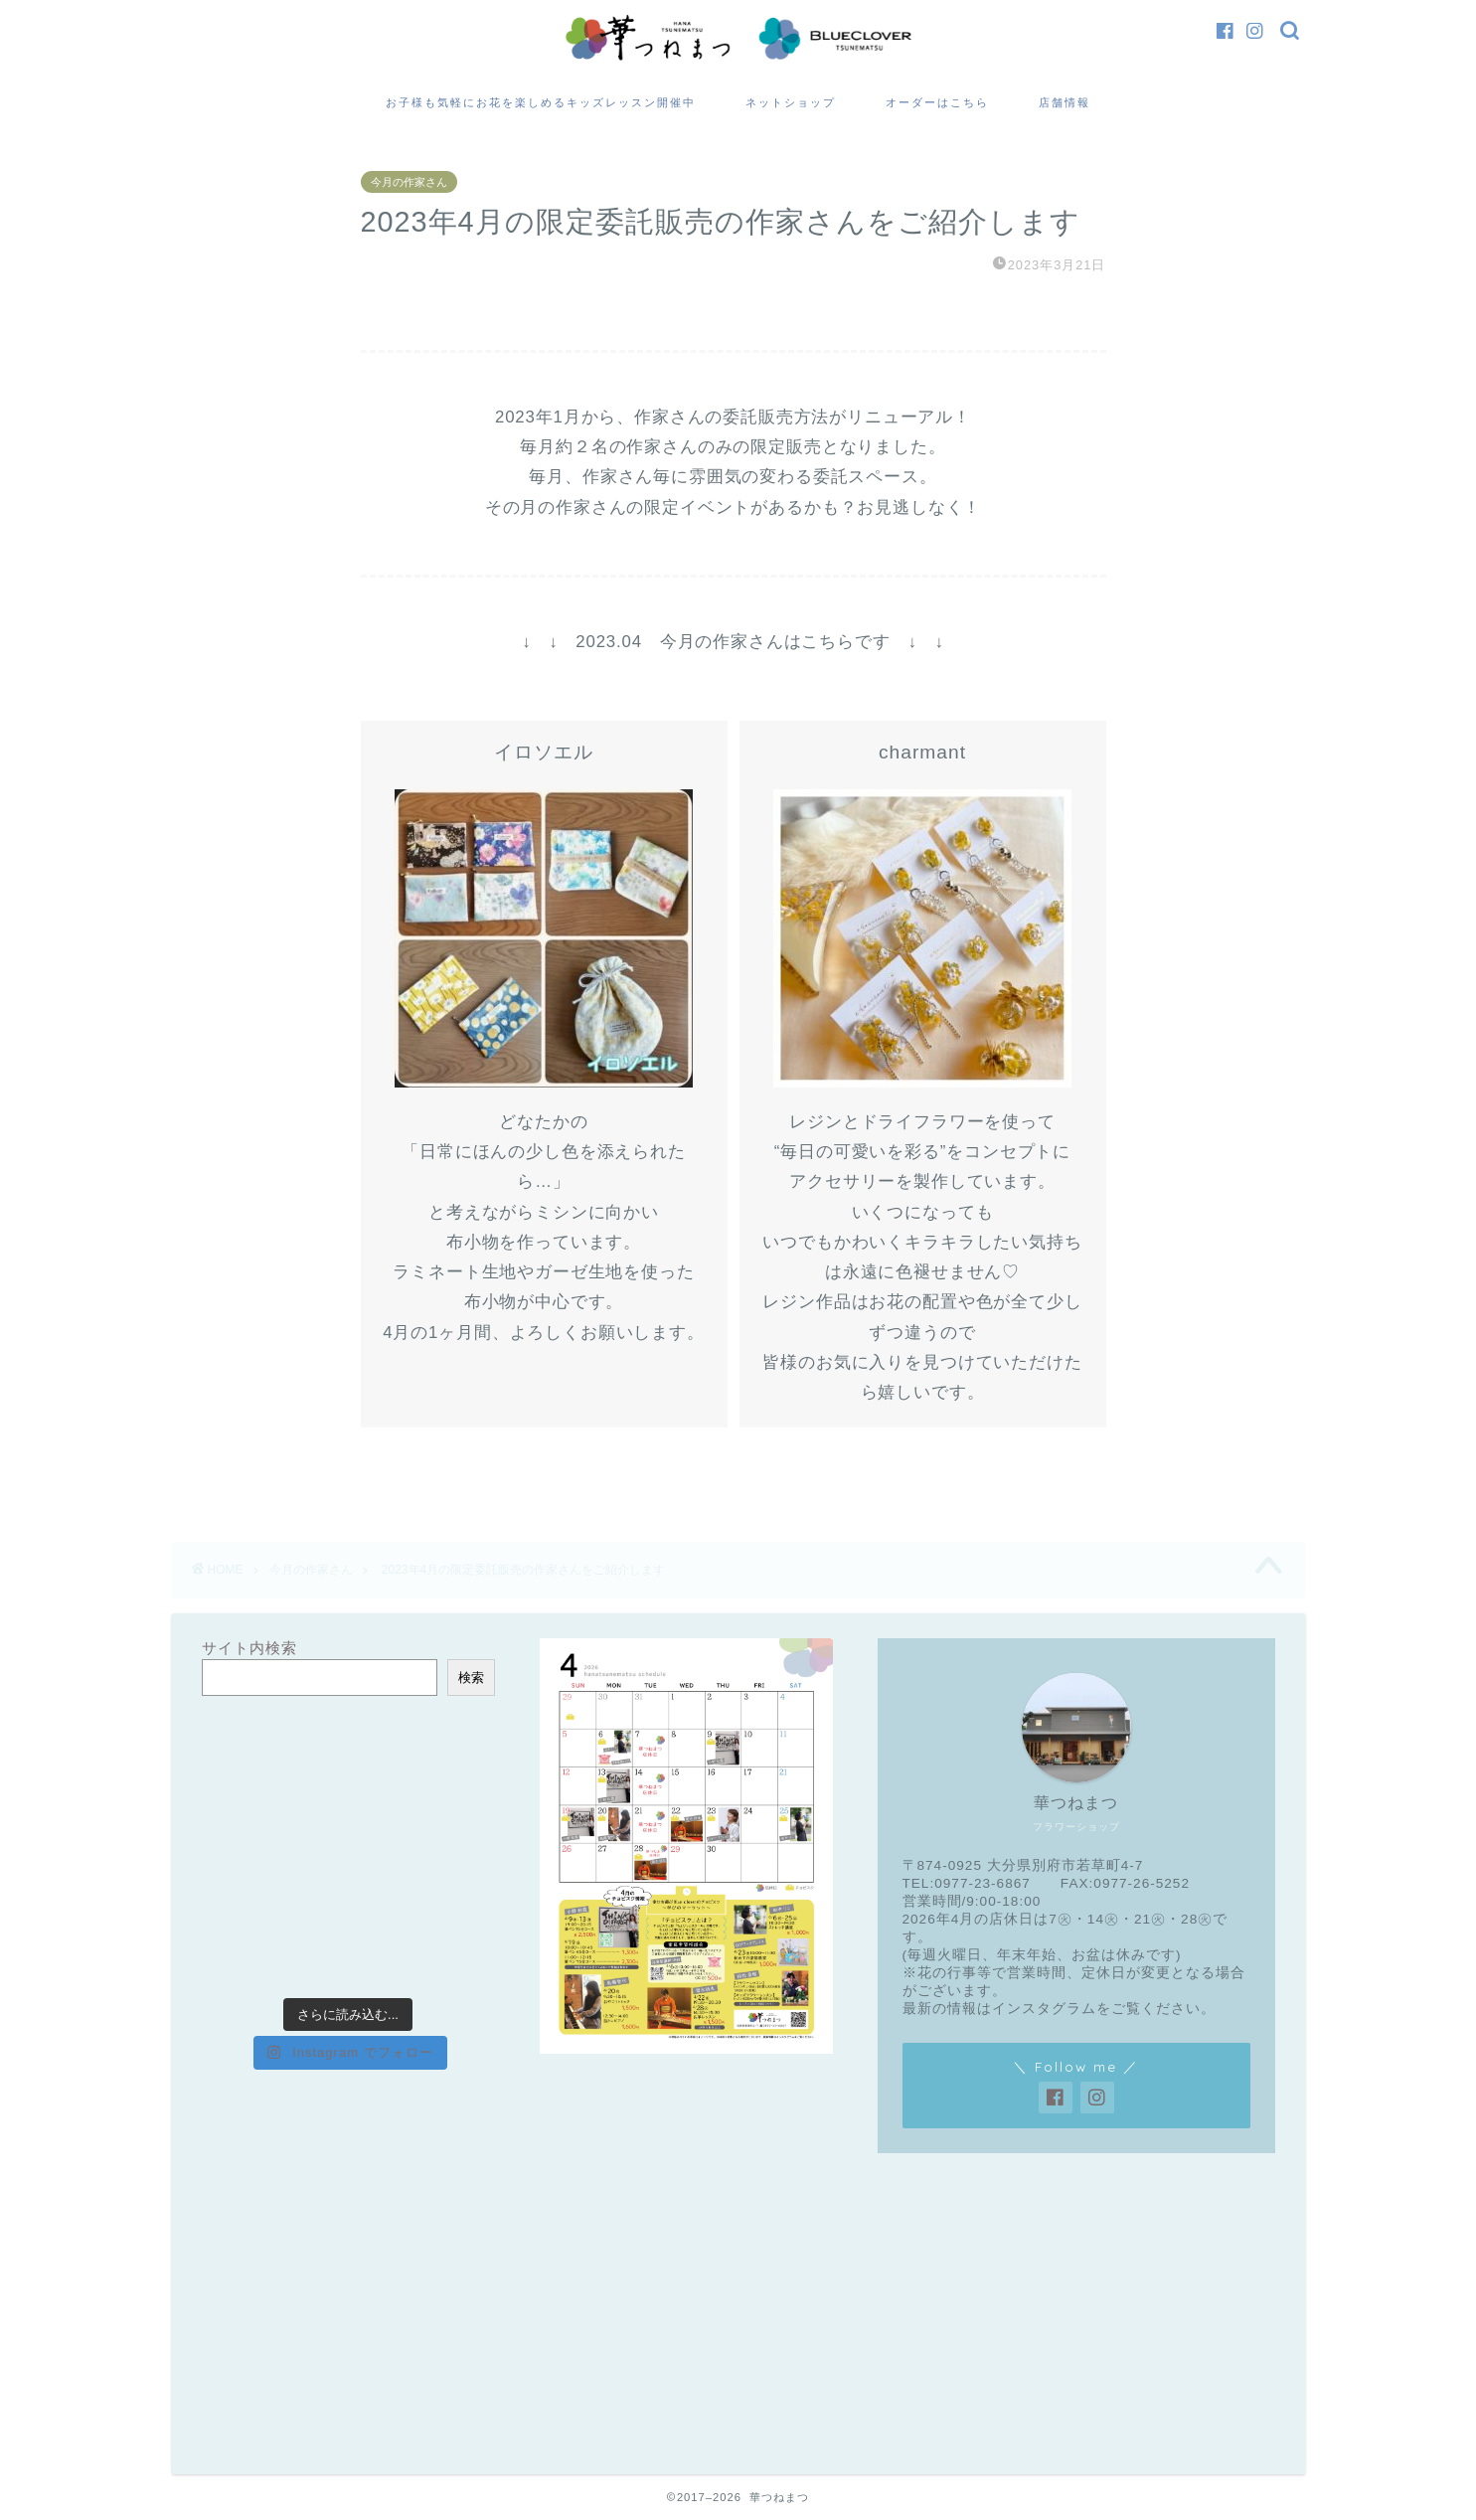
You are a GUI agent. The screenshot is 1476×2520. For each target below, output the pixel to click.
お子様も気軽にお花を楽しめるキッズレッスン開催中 (541, 102)
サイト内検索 (249, 1647)
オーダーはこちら (937, 102)
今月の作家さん (409, 182)
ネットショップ (790, 102)
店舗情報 (1064, 102)
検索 (471, 1677)
